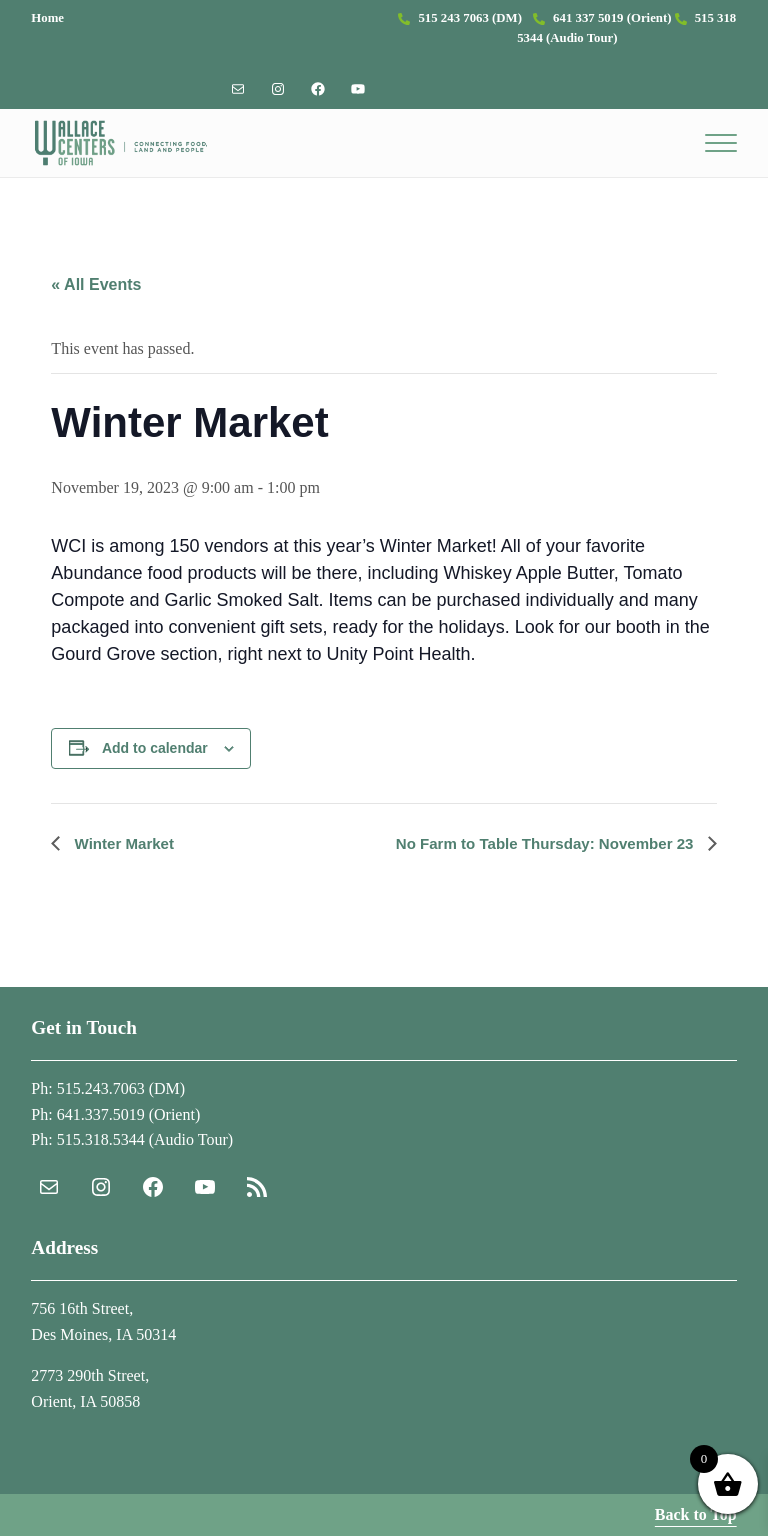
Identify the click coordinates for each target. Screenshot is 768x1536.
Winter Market (125, 848)
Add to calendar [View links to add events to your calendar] (155, 754)
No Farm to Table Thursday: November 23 (537, 848)
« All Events (96, 290)
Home (47, 18)
